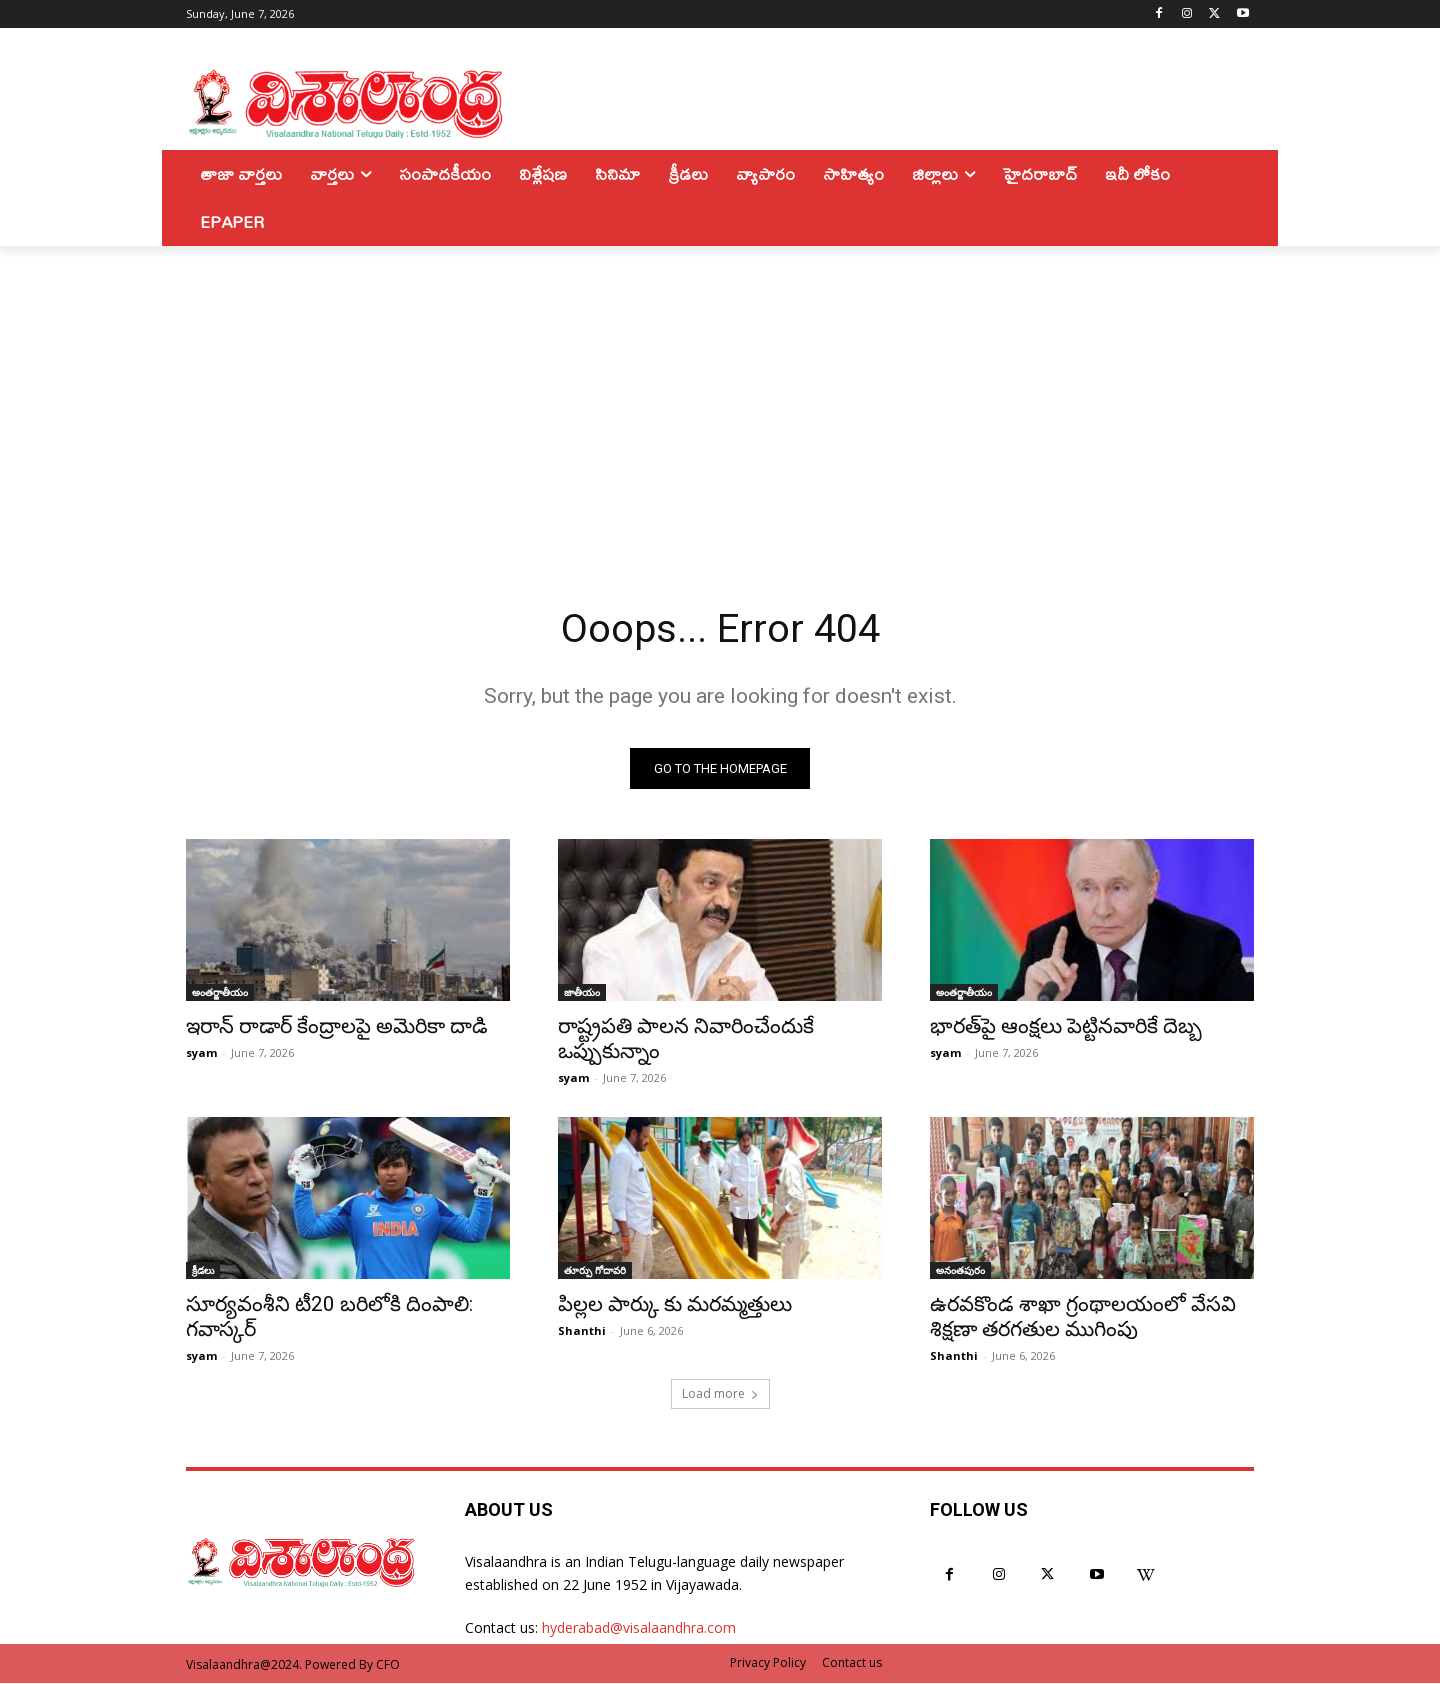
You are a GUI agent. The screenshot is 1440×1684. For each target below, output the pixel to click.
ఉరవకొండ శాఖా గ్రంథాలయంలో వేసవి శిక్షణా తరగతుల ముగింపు (1083, 1317)
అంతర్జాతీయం (220, 993)
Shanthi (582, 1331)
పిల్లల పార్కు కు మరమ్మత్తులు (675, 1305)
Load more (720, 1394)
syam (201, 1053)
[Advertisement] (720, 396)
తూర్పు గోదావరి (595, 1271)
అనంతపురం (960, 1271)
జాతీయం (582, 993)
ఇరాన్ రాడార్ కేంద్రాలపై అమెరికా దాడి (337, 1027)
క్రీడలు (203, 1271)
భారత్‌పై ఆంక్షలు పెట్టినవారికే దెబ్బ (1066, 1027)
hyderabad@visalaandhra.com (639, 1628)
